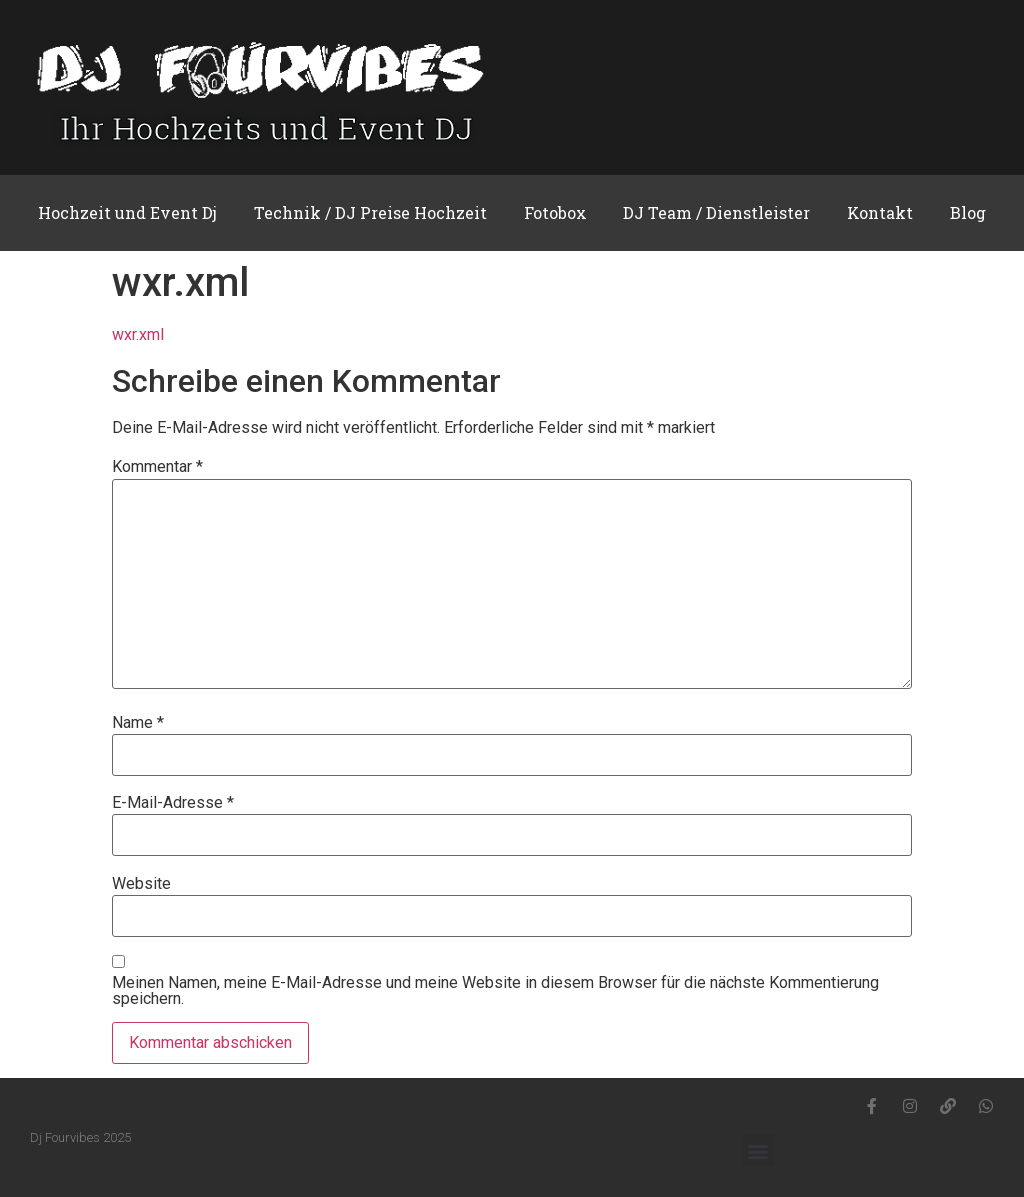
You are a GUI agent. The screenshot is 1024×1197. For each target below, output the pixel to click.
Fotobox (555, 212)
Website (141, 884)
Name (138, 723)
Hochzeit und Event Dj (127, 212)
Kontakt (880, 212)
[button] (758, 1150)
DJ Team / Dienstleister (716, 212)
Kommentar (157, 467)
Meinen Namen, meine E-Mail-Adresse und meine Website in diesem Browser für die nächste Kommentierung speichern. (495, 991)
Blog (968, 212)
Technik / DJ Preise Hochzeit (370, 212)
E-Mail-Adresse (173, 803)
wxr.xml (138, 334)
